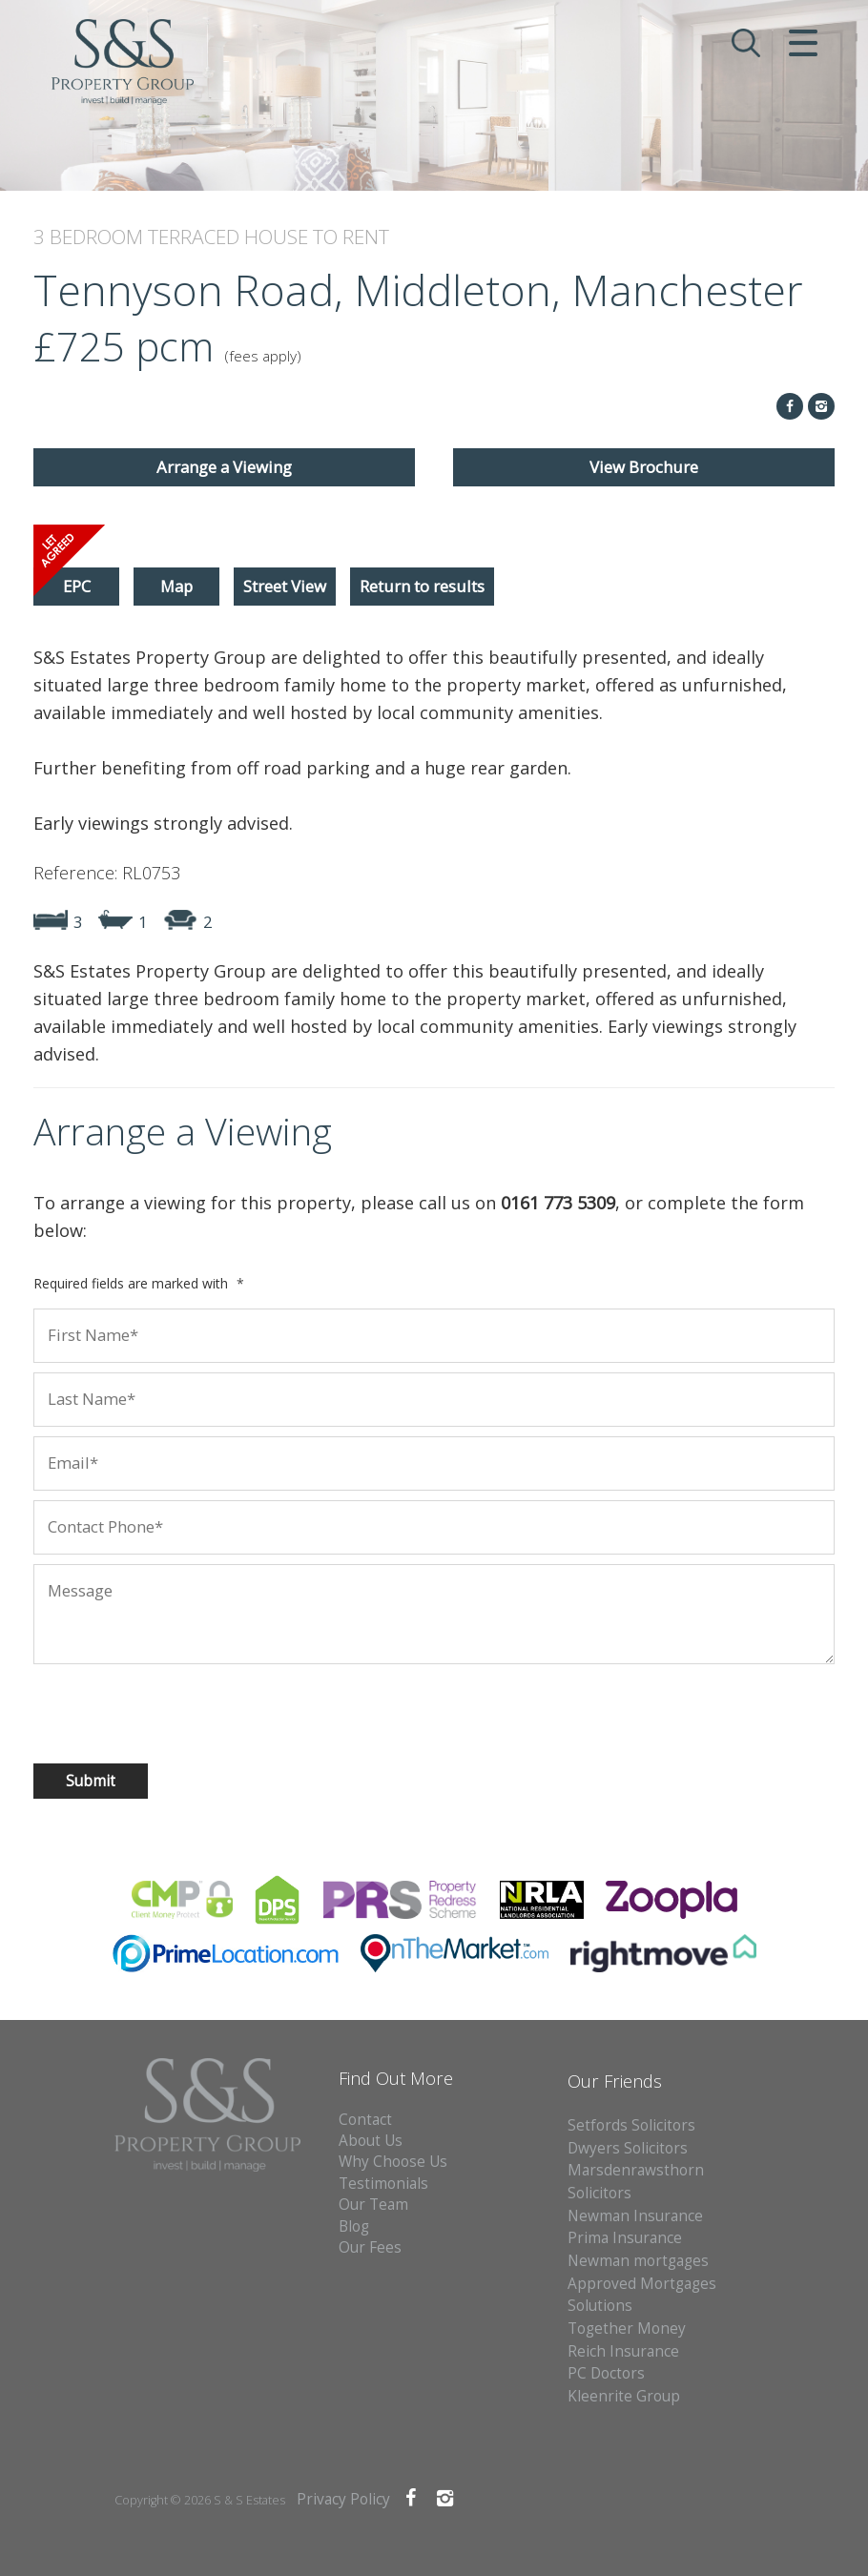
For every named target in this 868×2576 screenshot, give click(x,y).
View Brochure (643, 467)
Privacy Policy (343, 2499)
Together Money (627, 2328)
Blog (354, 2226)
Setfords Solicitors (631, 2125)
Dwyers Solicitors (628, 2148)
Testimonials (383, 2184)
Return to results (422, 586)
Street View (284, 586)
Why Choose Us (393, 2162)
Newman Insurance (637, 2216)
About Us (371, 2141)
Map (176, 586)
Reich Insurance (623, 2351)
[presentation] (135, 1706)
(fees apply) (262, 356)
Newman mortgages (638, 2261)
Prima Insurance (625, 2238)
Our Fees (370, 2247)
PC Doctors (606, 2373)
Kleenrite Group (624, 2396)
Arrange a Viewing (224, 467)
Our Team (373, 2205)
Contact (365, 2120)
